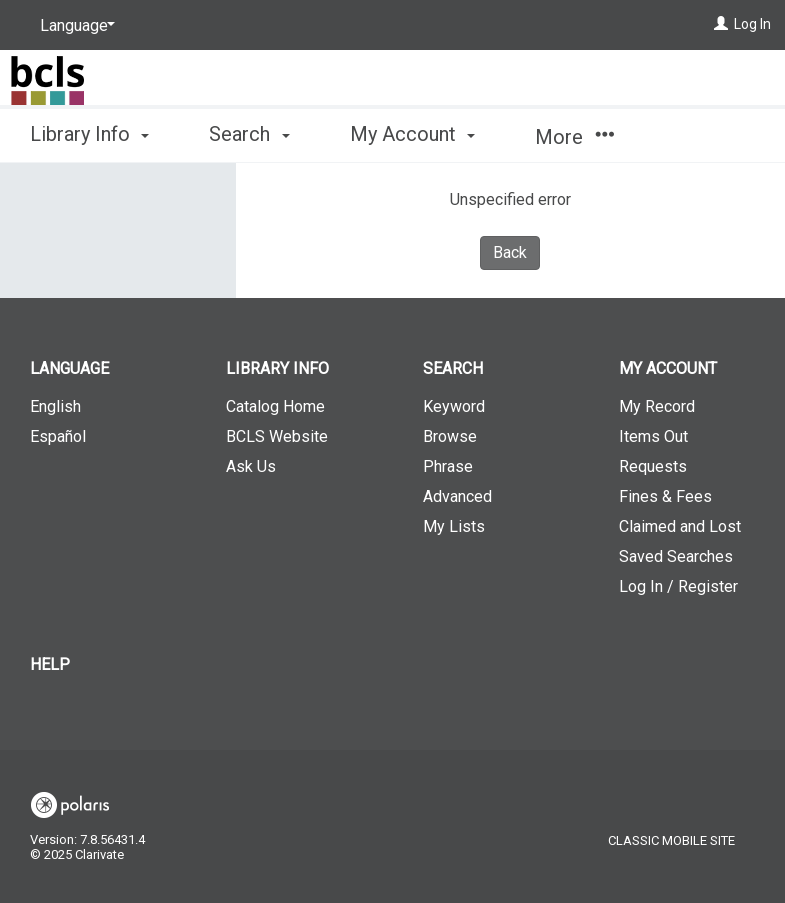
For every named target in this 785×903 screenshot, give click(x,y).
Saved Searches (676, 556)
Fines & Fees (665, 496)
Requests (653, 466)
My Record (657, 406)
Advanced (457, 496)
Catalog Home (275, 406)
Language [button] (69, 368)
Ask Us (251, 466)
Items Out (653, 436)
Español (58, 436)
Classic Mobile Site (671, 840)
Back (510, 252)
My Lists (454, 526)
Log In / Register (678, 586)
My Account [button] (412, 134)
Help (50, 664)
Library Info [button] (89, 134)
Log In (752, 24)
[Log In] (721, 24)
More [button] (574, 137)
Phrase (448, 466)
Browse (450, 436)
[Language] (74, 26)
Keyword (454, 406)
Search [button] (249, 134)
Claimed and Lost (680, 526)
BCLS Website (277, 436)
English (55, 406)
